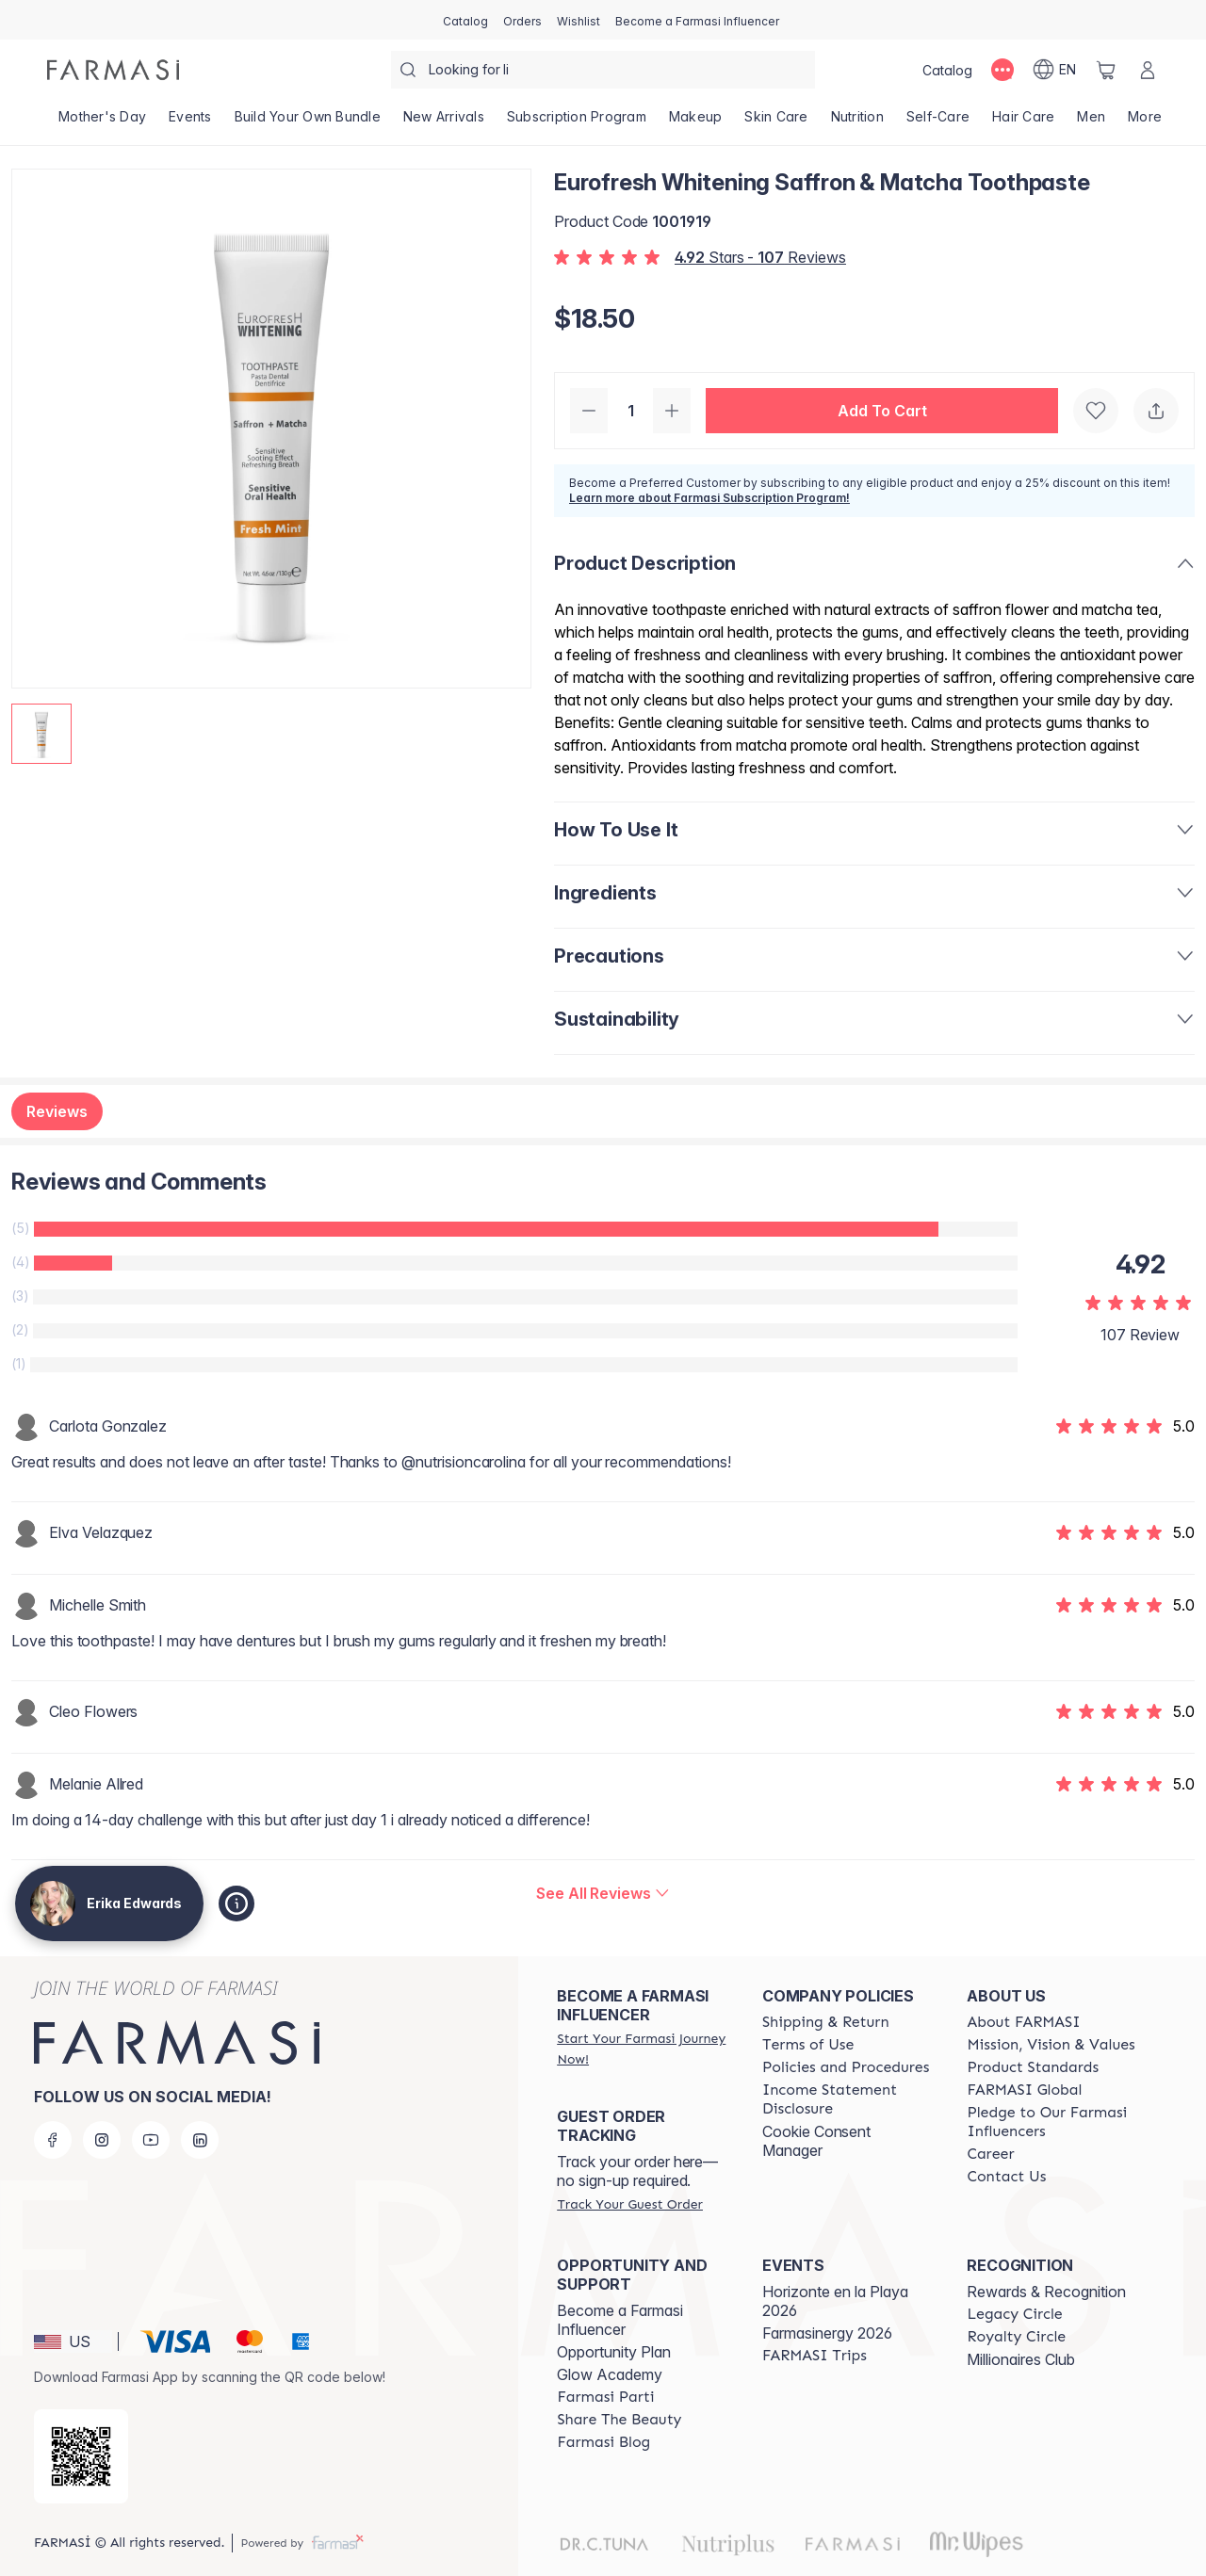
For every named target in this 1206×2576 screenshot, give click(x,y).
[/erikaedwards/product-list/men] (1091, 122)
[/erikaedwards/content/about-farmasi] (1023, 2022)
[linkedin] (200, 2140)
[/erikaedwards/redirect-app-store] (81, 2456)
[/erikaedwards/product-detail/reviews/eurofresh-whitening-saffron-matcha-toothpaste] (603, 1893)
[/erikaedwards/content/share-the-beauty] (619, 2419)
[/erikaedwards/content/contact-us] (1006, 2176)
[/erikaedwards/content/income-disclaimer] (848, 2099)
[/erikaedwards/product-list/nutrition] (857, 122)
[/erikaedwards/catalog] (465, 19)
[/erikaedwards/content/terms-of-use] (808, 2044)
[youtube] (151, 2140)
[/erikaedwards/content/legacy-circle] (1014, 2314)
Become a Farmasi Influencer (620, 2320)
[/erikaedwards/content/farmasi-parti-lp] (605, 2397)
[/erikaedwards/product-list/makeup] (696, 122)
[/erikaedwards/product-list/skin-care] (776, 122)
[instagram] (102, 2140)
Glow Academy (609, 2374)
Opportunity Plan (614, 2351)
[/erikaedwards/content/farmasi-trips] (814, 2355)
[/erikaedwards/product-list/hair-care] (1023, 122)
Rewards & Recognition (1046, 2291)
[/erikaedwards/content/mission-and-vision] (1050, 2044)
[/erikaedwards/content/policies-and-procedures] (845, 2067)
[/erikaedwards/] (113, 69)
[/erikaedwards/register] (522, 19)
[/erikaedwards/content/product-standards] (1033, 2067)
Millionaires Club (1021, 2359)
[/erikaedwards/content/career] (990, 2154)
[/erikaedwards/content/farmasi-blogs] (603, 2442)
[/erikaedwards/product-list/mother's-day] (102, 122)
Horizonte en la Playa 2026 (835, 2301)
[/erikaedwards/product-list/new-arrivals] (444, 122)
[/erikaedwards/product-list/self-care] (938, 122)
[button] (882, 410)
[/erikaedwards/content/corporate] (1024, 2090)
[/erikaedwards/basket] (1106, 69)
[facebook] (53, 2140)
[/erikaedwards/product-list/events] (190, 122)
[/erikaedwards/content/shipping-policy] (825, 2022)
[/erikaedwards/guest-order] (629, 2204)
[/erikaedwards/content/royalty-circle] (1016, 2336)
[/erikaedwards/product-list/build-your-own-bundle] (307, 122)
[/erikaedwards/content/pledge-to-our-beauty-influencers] (1052, 2122)
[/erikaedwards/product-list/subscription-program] (577, 122)
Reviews (57, 1111)
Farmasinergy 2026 (827, 2333)
